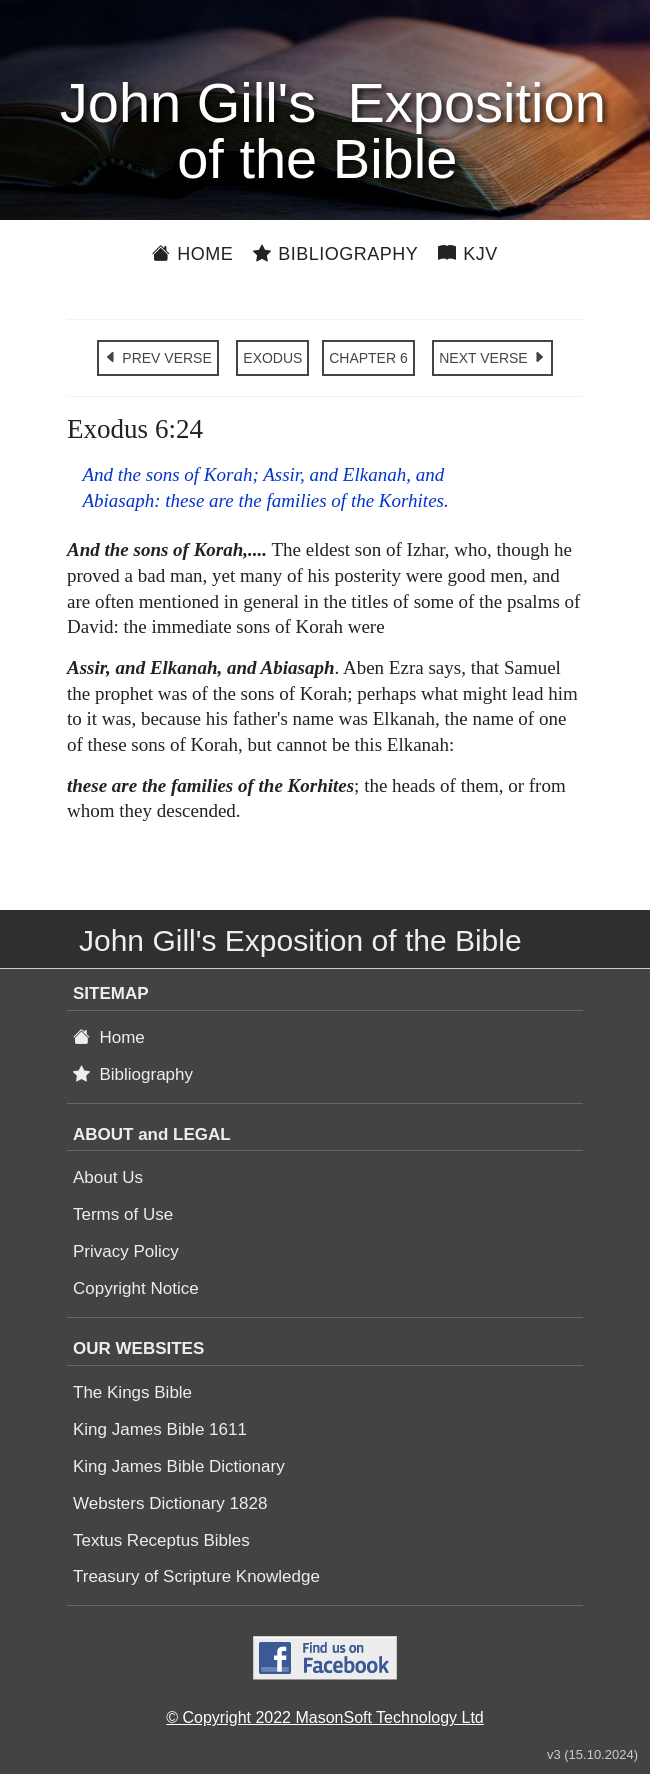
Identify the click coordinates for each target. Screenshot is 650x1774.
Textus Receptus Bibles (161, 1540)
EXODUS (272, 358)
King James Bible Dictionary (179, 1466)
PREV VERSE (157, 358)
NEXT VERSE (492, 358)
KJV (468, 254)
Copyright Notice (136, 1288)
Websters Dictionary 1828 (170, 1503)
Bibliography (335, 254)
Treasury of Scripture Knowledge (196, 1576)
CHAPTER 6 (368, 358)
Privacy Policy (126, 1251)
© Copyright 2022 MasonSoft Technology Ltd (324, 1717)
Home (192, 254)
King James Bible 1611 (160, 1429)
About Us (108, 1177)
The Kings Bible (132, 1392)
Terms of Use (123, 1214)
